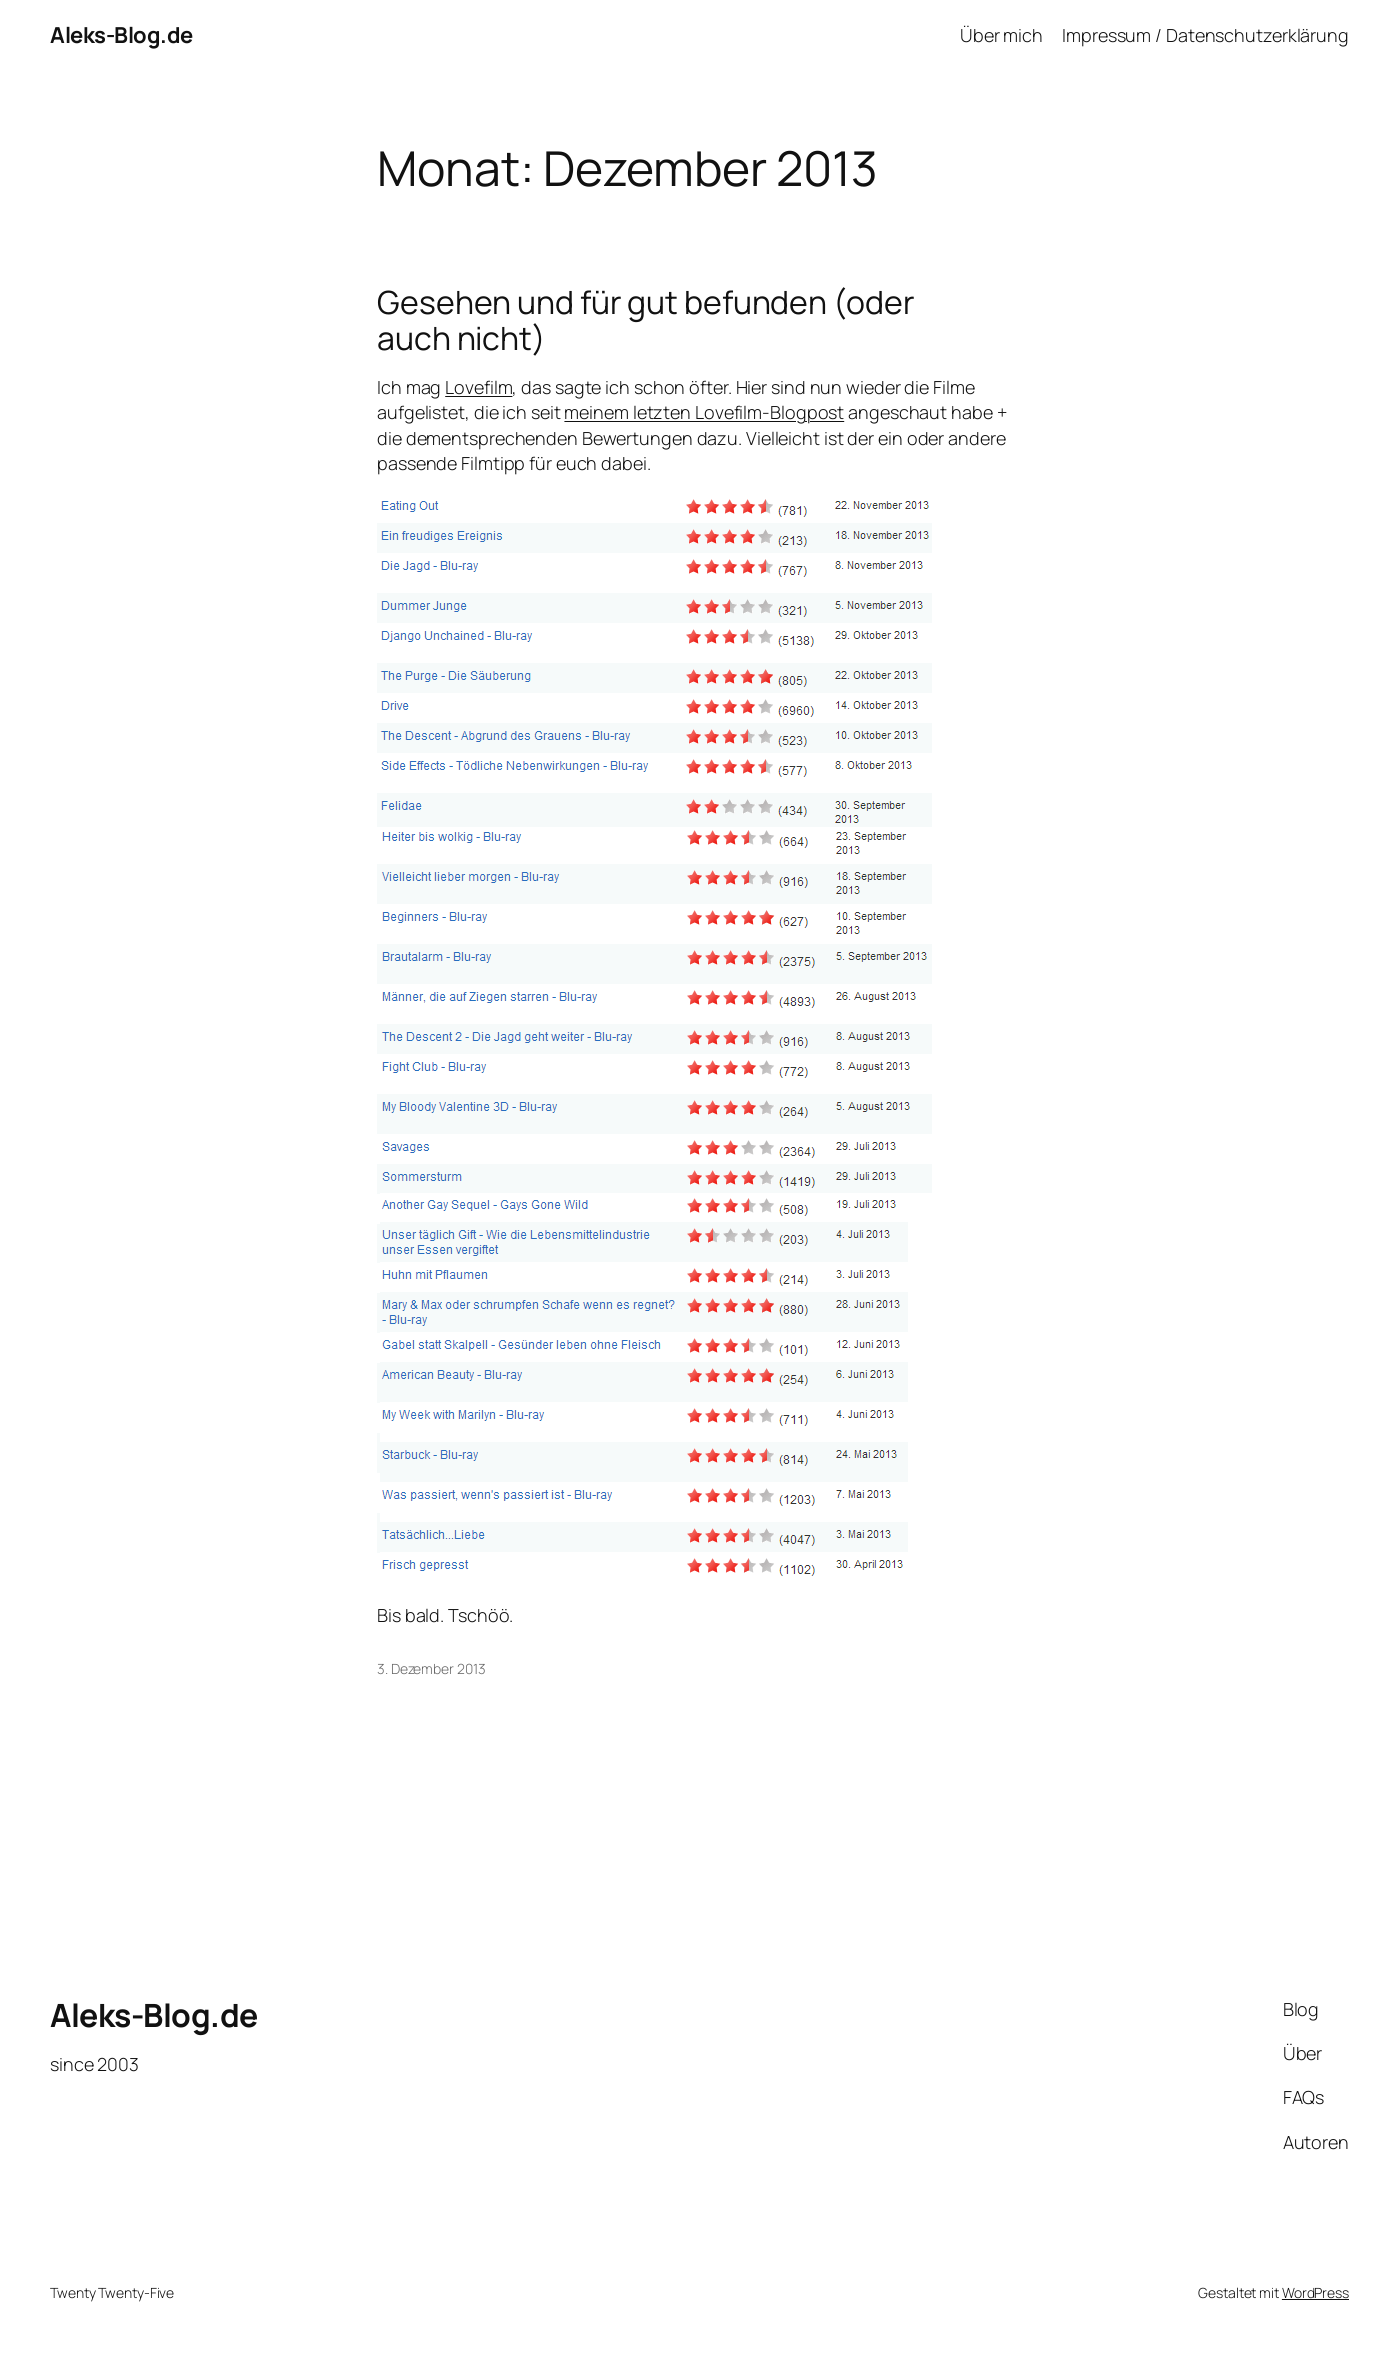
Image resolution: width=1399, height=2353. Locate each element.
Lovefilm (478, 387)
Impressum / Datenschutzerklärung (1205, 35)
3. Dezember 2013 (431, 1668)
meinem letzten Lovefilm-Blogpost (704, 412)
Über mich (1001, 35)
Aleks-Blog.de (121, 35)
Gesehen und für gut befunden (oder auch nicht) (646, 320)
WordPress (1315, 2292)
